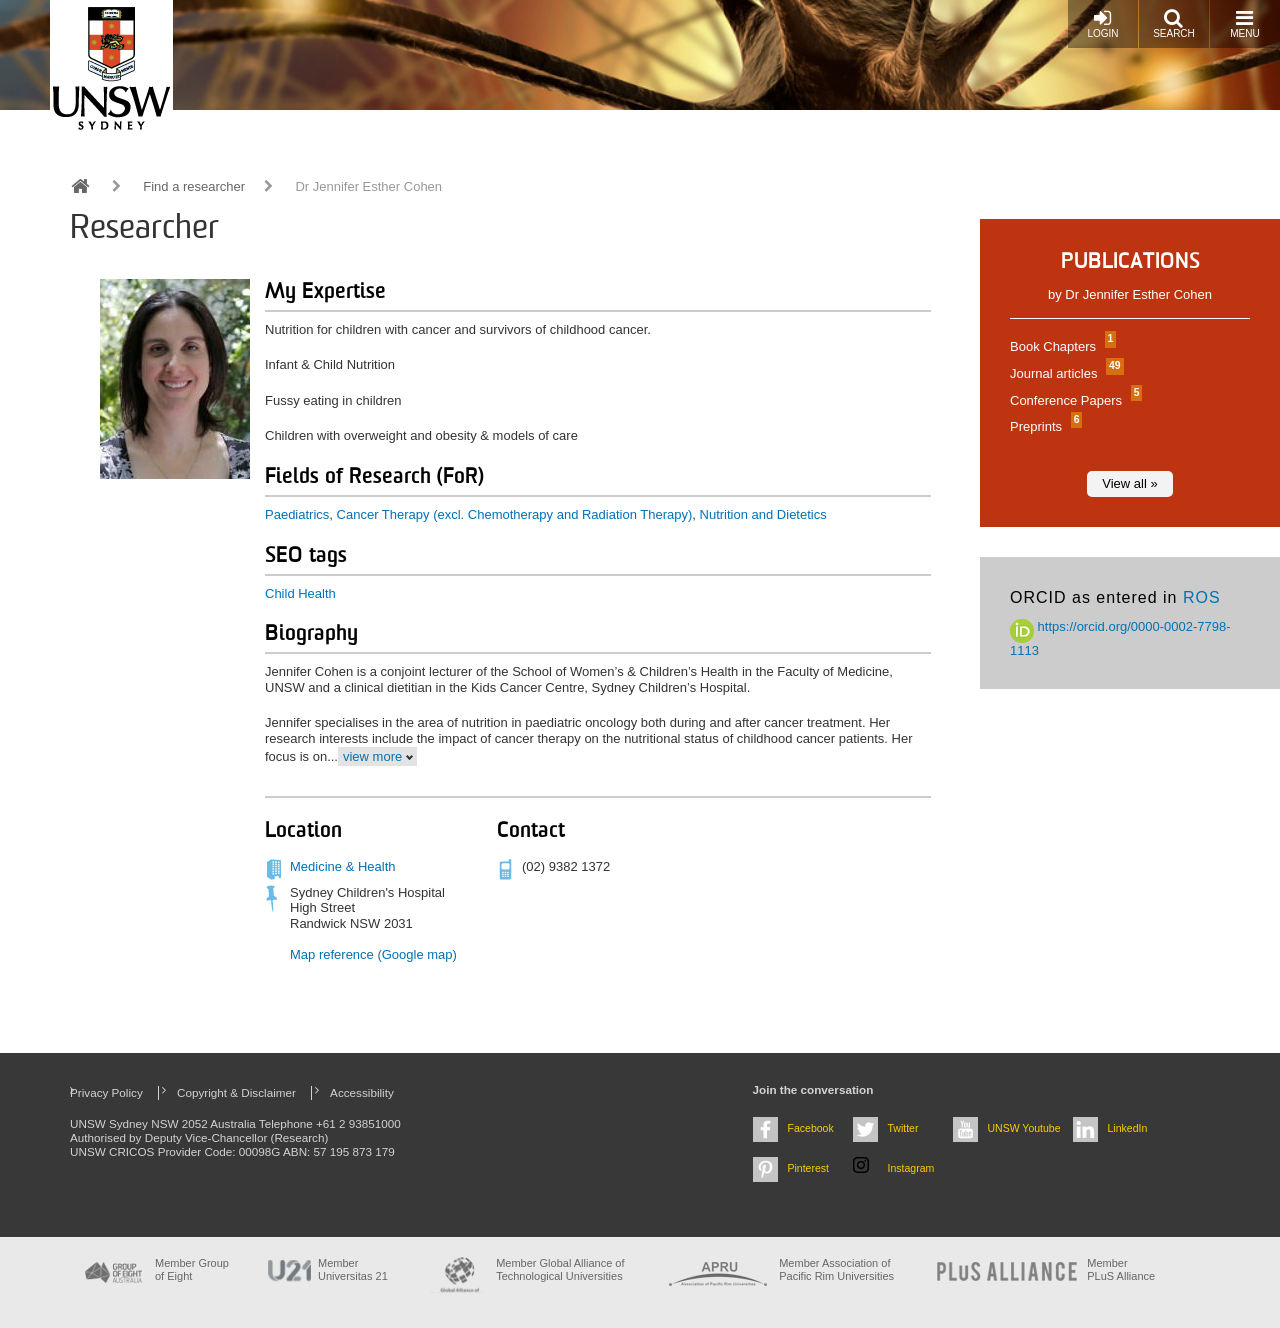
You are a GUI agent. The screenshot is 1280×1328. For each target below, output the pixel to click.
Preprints (1043, 426)
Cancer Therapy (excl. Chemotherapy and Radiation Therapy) (515, 514)
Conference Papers (1073, 400)
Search (1174, 23)
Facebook (811, 1128)
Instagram (911, 1168)
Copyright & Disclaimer (236, 1092)
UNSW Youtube (1024, 1128)
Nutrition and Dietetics (763, 514)
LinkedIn (1128, 1128)
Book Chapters (1060, 346)
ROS (1202, 597)
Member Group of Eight (192, 1269)
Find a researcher (194, 186)
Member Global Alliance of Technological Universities (560, 1269)
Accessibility (362, 1092)
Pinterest (809, 1168)
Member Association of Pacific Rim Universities (836, 1269)
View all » (1129, 483)
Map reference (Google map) (373, 954)
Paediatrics (297, 514)
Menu (1244, 23)
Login (1102, 23)
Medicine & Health (343, 866)
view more (372, 756)
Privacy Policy (106, 1092)
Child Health (300, 593)
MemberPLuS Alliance (1121, 1269)
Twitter (903, 1128)
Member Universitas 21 (353, 1269)
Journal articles (1064, 373)
